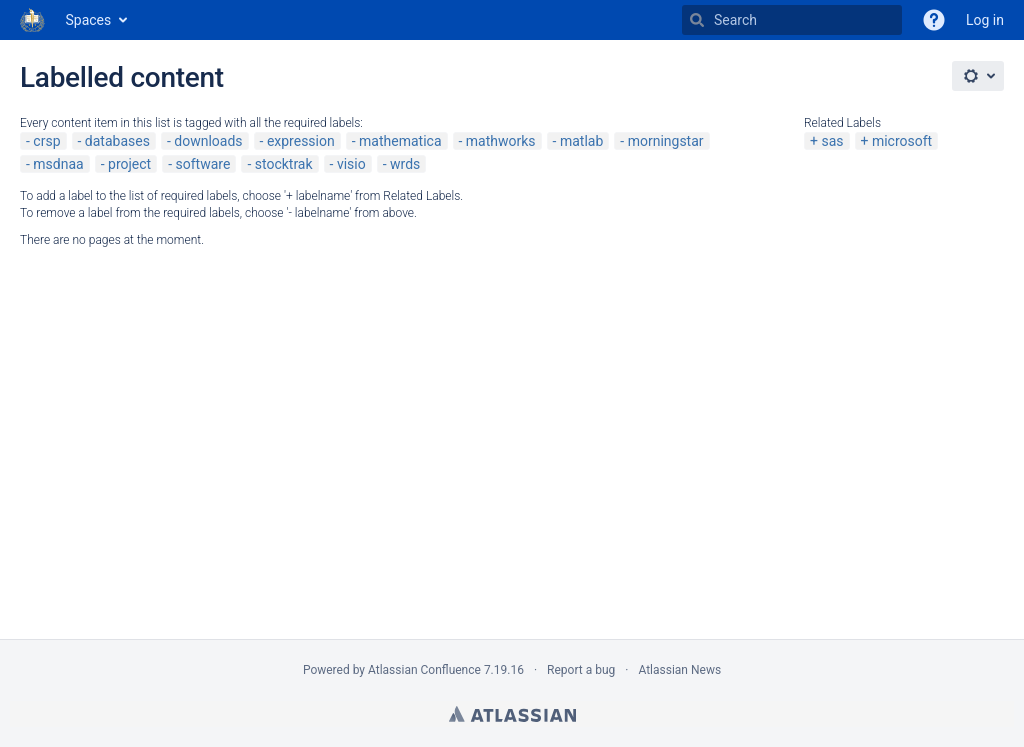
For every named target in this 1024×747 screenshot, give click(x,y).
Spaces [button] (89, 20)
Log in (985, 20)
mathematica (400, 141)
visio (351, 164)
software (203, 164)
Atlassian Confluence (424, 670)
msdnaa (58, 164)
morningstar (666, 141)
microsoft (902, 141)
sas (832, 141)
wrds (405, 164)
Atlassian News (679, 670)
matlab (581, 141)
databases (117, 141)
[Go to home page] (33, 20)
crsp (46, 141)
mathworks (501, 141)
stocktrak (284, 164)
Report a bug (581, 670)
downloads (208, 141)
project (129, 164)
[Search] (697, 20)
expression (301, 141)
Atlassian (512, 714)
